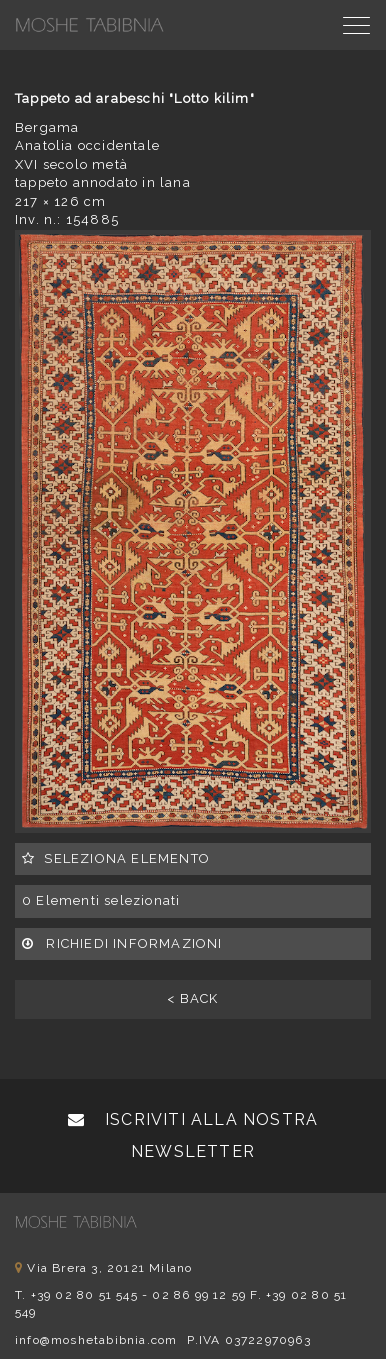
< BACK (192, 998)
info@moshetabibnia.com (96, 1340)
